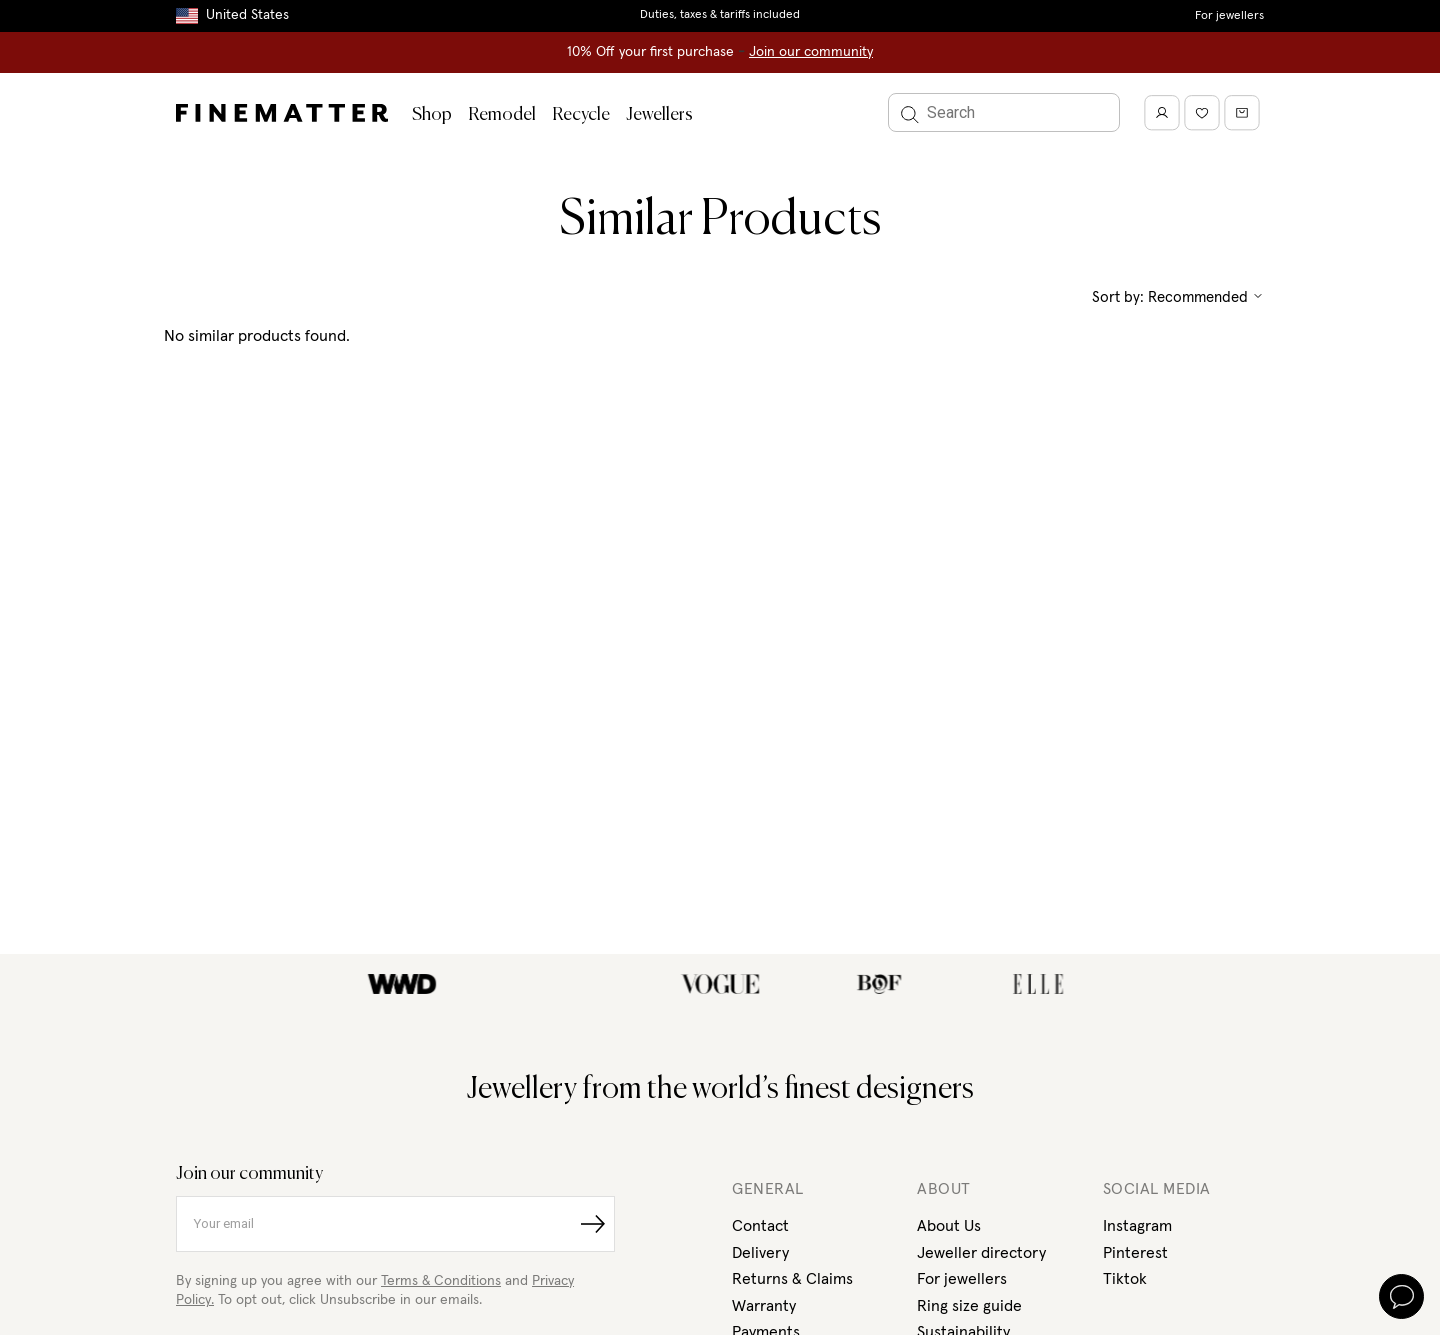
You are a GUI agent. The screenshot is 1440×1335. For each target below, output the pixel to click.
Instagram (1137, 1226)
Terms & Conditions (441, 1281)
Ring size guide (969, 1306)
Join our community (811, 52)
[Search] (1004, 112)
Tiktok (1125, 1279)
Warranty (764, 1306)
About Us (949, 1226)
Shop (432, 115)
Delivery (760, 1253)
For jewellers (1229, 16)
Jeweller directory (981, 1253)
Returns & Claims (792, 1279)
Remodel (502, 115)
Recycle (581, 115)
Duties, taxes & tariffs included (720, 15)
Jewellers (659, 115)
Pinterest (1135, 1253)
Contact (760, 1226)
